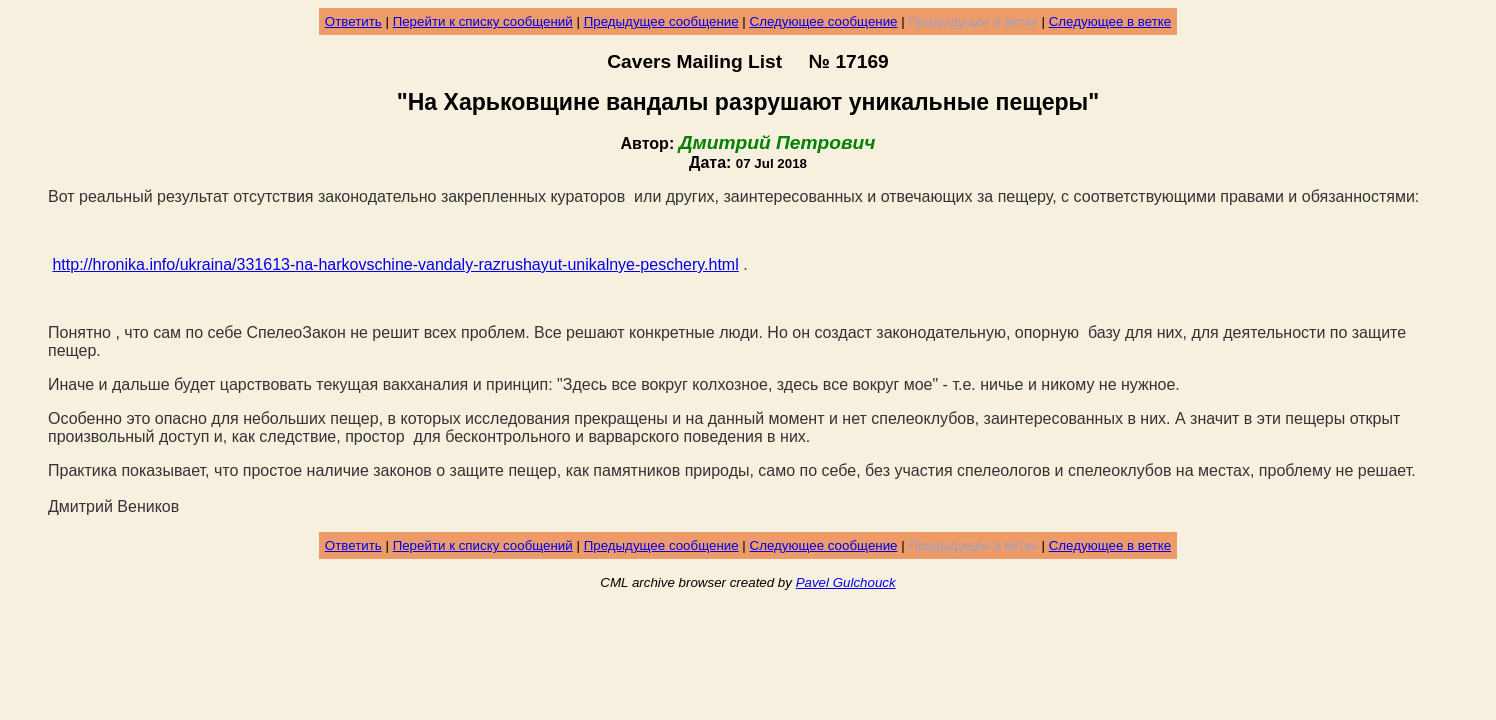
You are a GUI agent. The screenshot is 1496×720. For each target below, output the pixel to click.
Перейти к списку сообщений (483, 21)
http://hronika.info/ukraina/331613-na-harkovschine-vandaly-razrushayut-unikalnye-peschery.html (395, 264)
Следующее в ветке (1110, 21)
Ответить (353, 21)
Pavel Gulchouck (846, 582)
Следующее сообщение (824, 21)
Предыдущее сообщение (661, 21)
